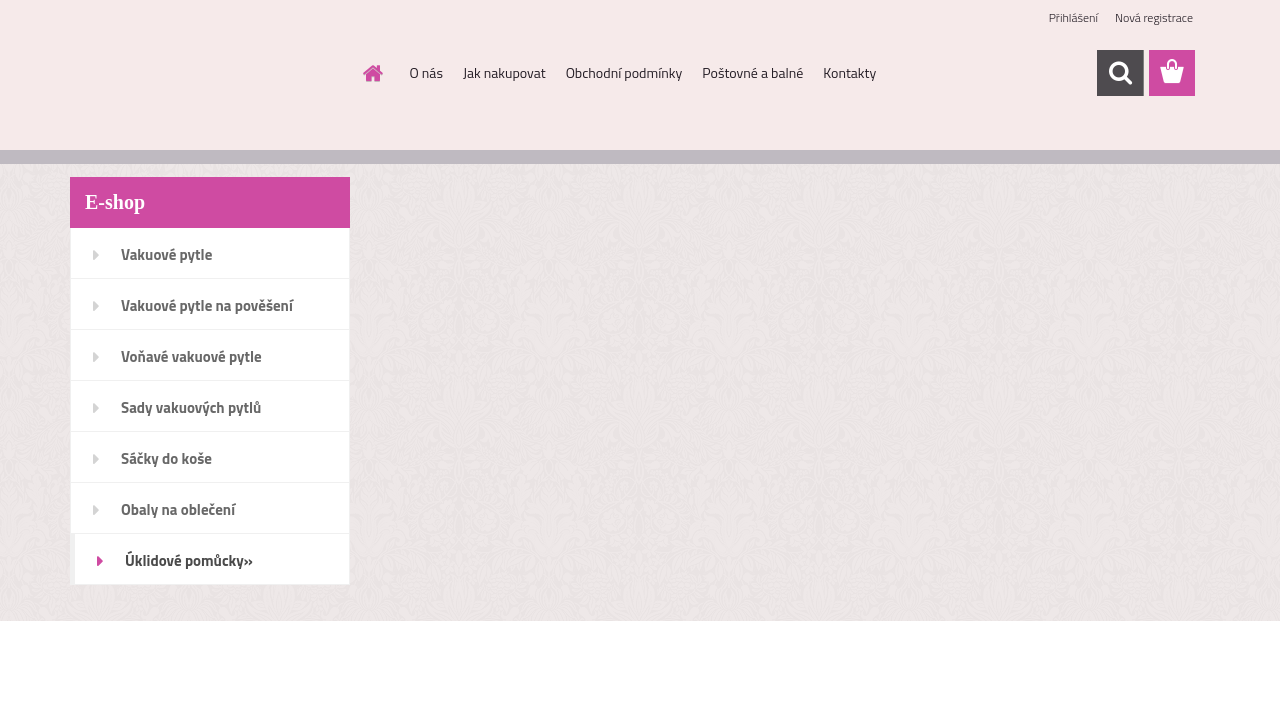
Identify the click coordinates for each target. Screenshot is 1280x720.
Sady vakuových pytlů (191, 407)
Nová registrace (1154, 17)
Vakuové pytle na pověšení (207, 305)
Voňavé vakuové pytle (191, 356)
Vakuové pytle (166, 254)
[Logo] (207, 74)
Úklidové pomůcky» (189, 560)
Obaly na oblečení (178, 509)
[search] (1120, 73)
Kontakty (849, 72)
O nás (426, 72)
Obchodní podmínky (624, 72)
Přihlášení (1073, 17)
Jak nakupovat (504, 72)
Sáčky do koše (166, 458)
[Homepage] (372, 73)
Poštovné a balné (752, 72)
